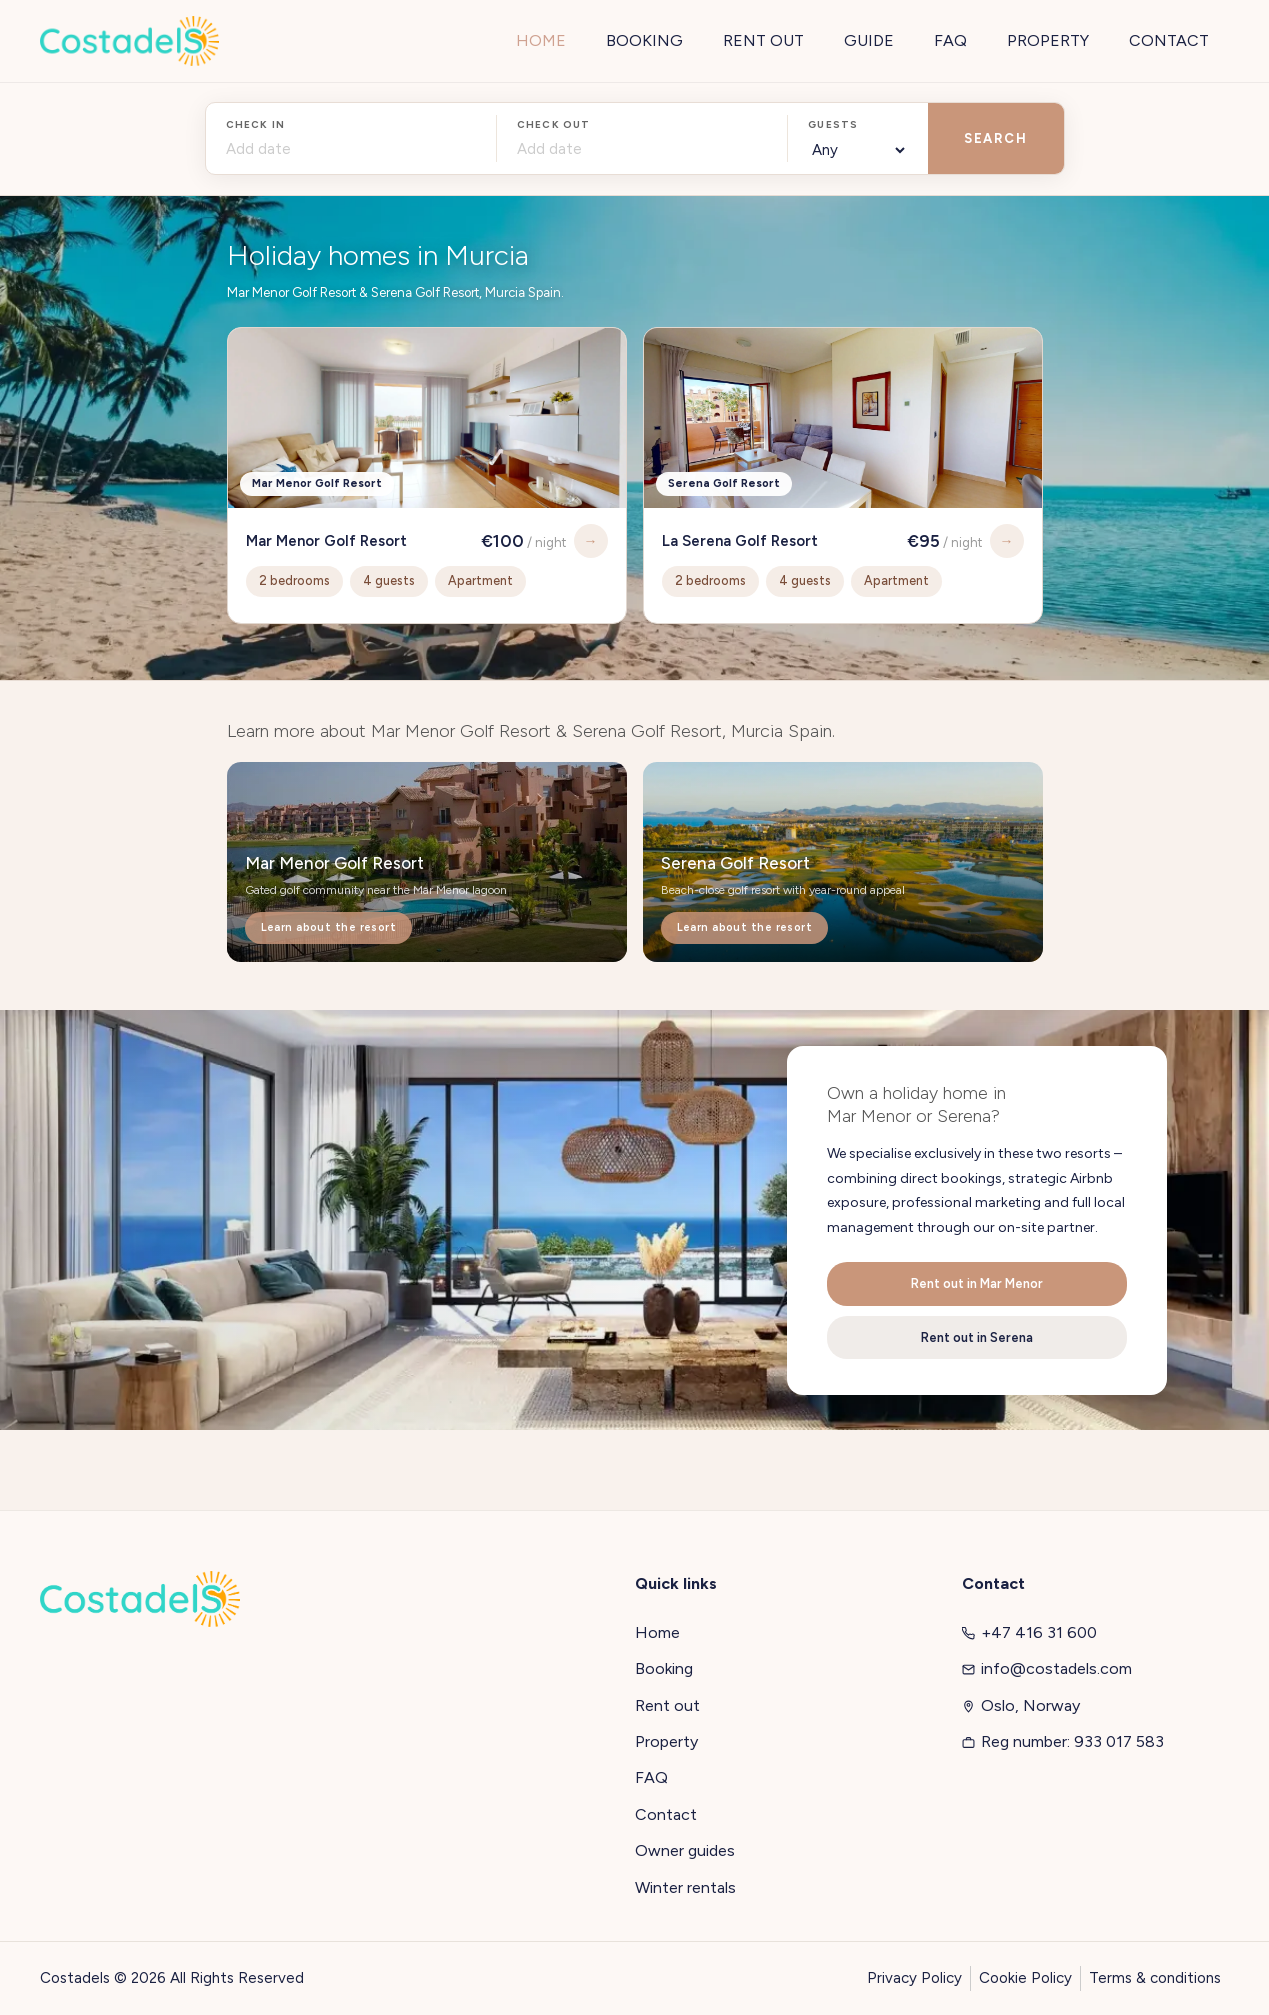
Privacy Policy (914, 1978)
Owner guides (685, 1850)
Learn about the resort (329, 927)
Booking (664, 1668)
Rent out (667, 1705)
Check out (554, 124)
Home (657, 1632)
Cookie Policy (1025, 1978)
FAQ (651, 1777)
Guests (833, 124)
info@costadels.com (1047, 1668)
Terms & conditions (1155, 1978)
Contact (666, 1814)
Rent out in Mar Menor (977, 1283)
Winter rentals (685, 1887)
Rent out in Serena (977, 1337)
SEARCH (995, 138)
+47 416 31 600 (1029, 1632)
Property (666, 1741)
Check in (256, 124)
